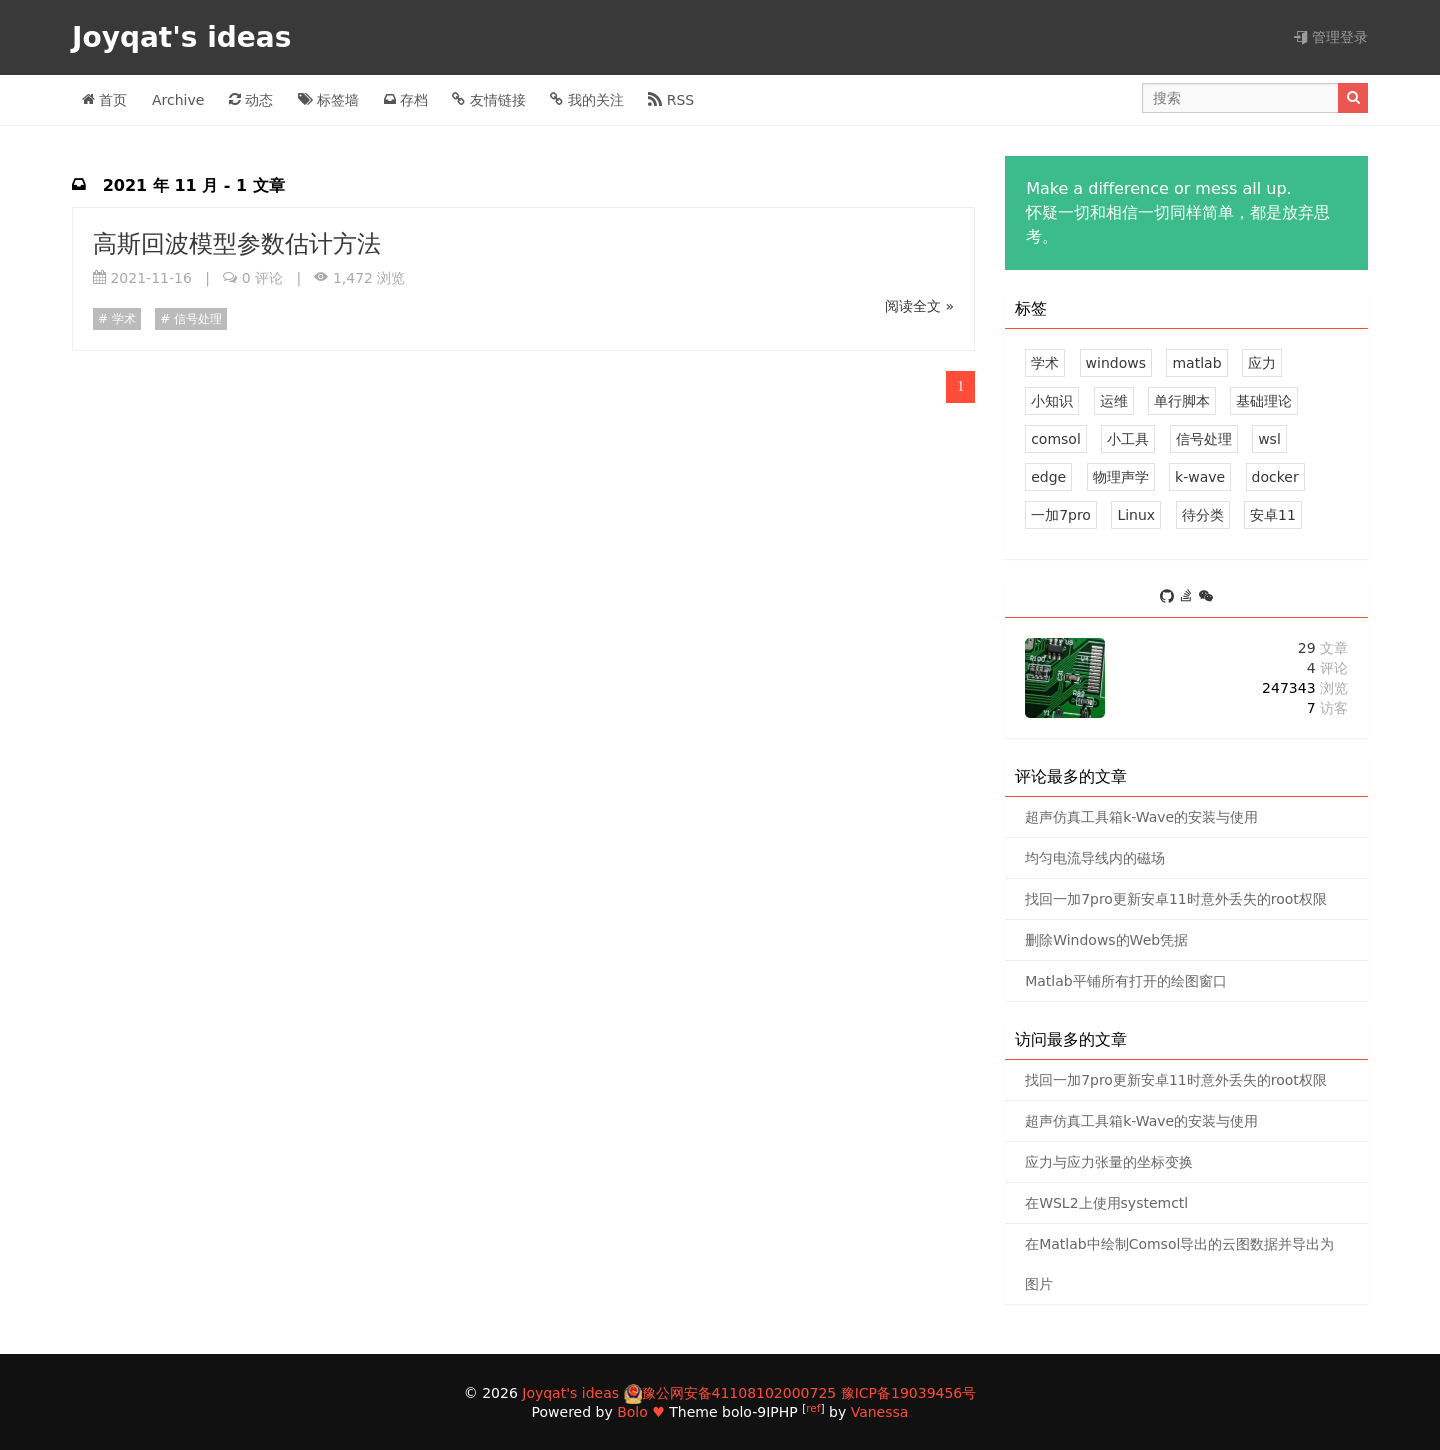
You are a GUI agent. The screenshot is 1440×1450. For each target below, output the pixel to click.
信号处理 (196, 319)
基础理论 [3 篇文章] (1264, 401)
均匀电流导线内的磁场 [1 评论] (1095, 858)
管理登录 (1331, 37)
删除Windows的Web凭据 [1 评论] (1106, 940)
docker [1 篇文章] (1275, 477)
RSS (671, 100)
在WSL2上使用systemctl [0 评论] (1106, 1203)
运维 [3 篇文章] (1114, 401)
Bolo (632, 1412)
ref (813, 1408)
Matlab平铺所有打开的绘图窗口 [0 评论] (1126, 981)
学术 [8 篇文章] (1045, 363)
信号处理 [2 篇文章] (1204, 439)
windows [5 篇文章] (1116, 363)
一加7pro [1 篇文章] (1061, 515)
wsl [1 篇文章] (1269, 439)
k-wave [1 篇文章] (1200, 477)
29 (1323, 648)
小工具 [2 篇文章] (1128, 439)
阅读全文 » (919, 306)
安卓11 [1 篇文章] (1273, 515)
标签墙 (328, 100)
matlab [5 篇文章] (1196, 363)
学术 (122, 319)
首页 (104, 100)
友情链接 (488, 100)
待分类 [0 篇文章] (1203, 515)
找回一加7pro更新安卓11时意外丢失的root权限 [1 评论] (1176, 899)
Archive (178, 100)
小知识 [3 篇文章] (1052, 401)
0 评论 (262, 278)
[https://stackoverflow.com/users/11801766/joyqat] (1189, 597)
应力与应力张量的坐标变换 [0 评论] (1109, 1162)
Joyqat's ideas (186, 37)
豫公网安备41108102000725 (739, 1393)
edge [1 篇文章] (1048, 477)
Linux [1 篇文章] (1136, 515)
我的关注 (586, 100)
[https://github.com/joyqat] (1169, 597)
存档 (406, 100)
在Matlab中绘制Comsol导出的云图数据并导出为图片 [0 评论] (1179, 1264)
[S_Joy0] (1206, 597)
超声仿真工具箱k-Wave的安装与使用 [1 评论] (1141, 817)
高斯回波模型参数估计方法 (237, 244)
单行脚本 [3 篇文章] (1182, 401)
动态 (251, 100)
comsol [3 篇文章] (1056, 439)
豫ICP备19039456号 (909, 1393)
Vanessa (880, 1412)
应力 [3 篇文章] (1262, 363)
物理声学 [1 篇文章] (1121, 477)
